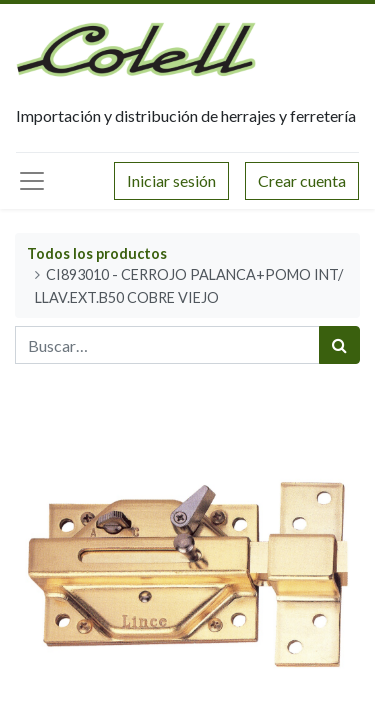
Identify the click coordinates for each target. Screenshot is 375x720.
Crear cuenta (302, 180)
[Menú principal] (32, 181)
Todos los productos (97, 253)
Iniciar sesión (171, 180)
